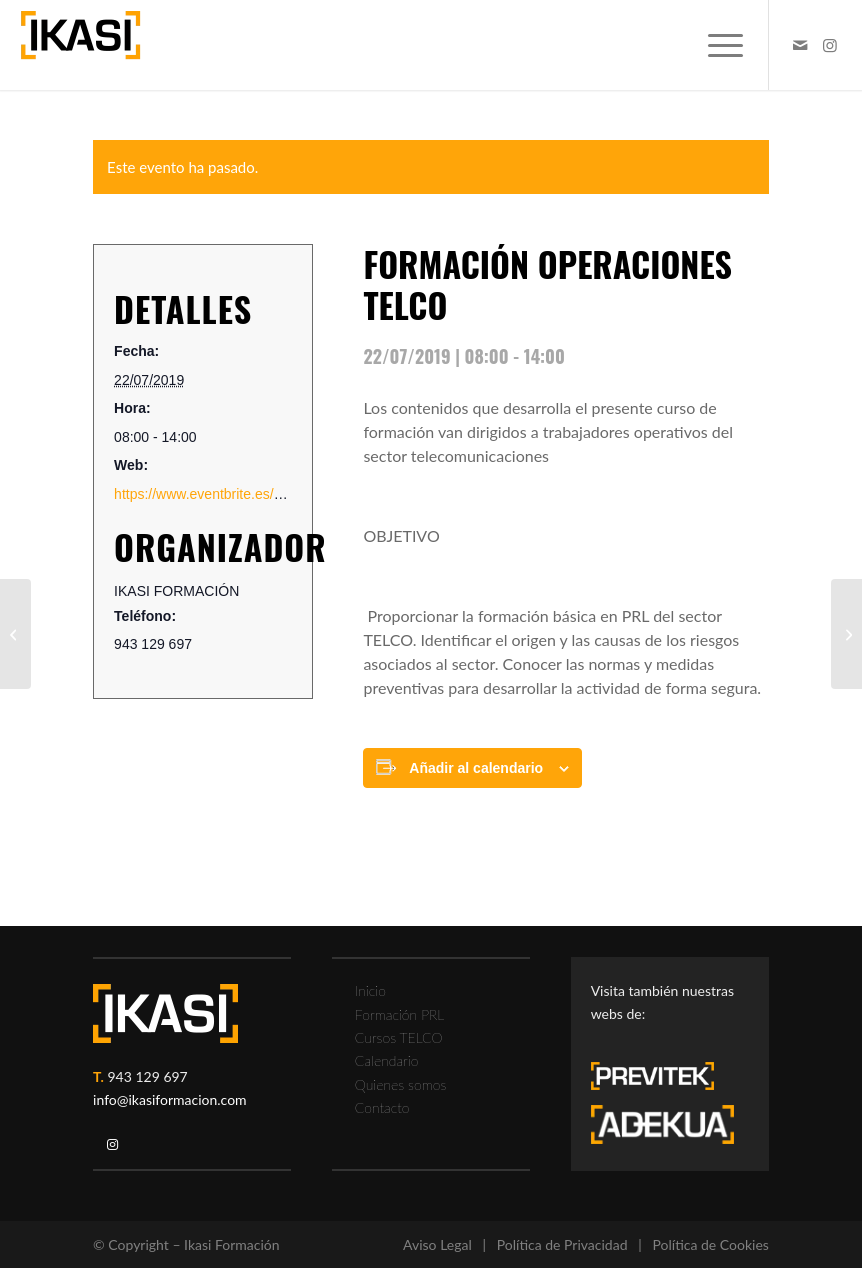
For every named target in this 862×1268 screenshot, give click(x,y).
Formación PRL (399, 1014)
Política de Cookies (711, 1244)
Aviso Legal (437, 1244)
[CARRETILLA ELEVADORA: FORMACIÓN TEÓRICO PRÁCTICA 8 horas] (15, 634)
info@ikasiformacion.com (170, 1099)
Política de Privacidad (562, 1244)
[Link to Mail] (800, 45)
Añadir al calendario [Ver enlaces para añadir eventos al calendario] (476, 768)
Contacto (382, 1107)
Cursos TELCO (399, 1037)
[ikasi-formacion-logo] (80, 45)
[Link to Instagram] (830, 45)
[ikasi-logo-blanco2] (165, 1013)
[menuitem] (715, 45)
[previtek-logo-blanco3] (662, 1081)
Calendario (387, 1060)
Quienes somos (400, 1084)
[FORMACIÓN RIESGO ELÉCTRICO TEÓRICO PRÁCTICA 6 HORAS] (846, 634)
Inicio (370, 990)
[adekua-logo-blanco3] (662, 1124)
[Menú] (715, 45)
